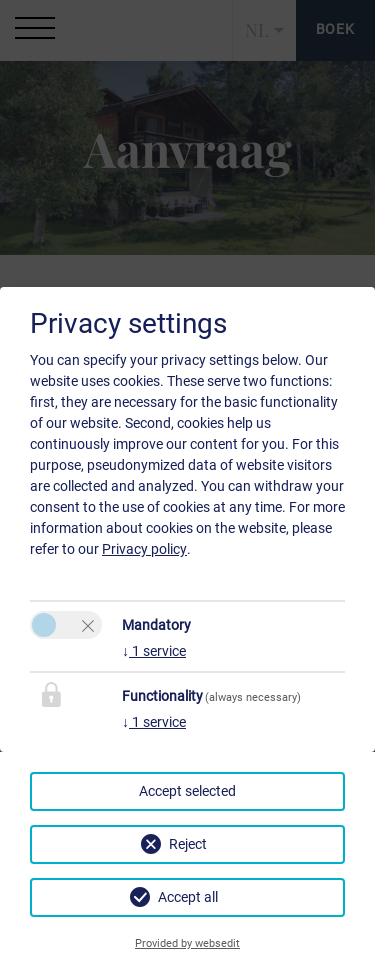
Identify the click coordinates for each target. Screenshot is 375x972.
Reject (188, 844)
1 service (154, 651)
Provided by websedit (187, 943)
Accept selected (187, 791)
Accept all (188, 897)
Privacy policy (144, 549)
